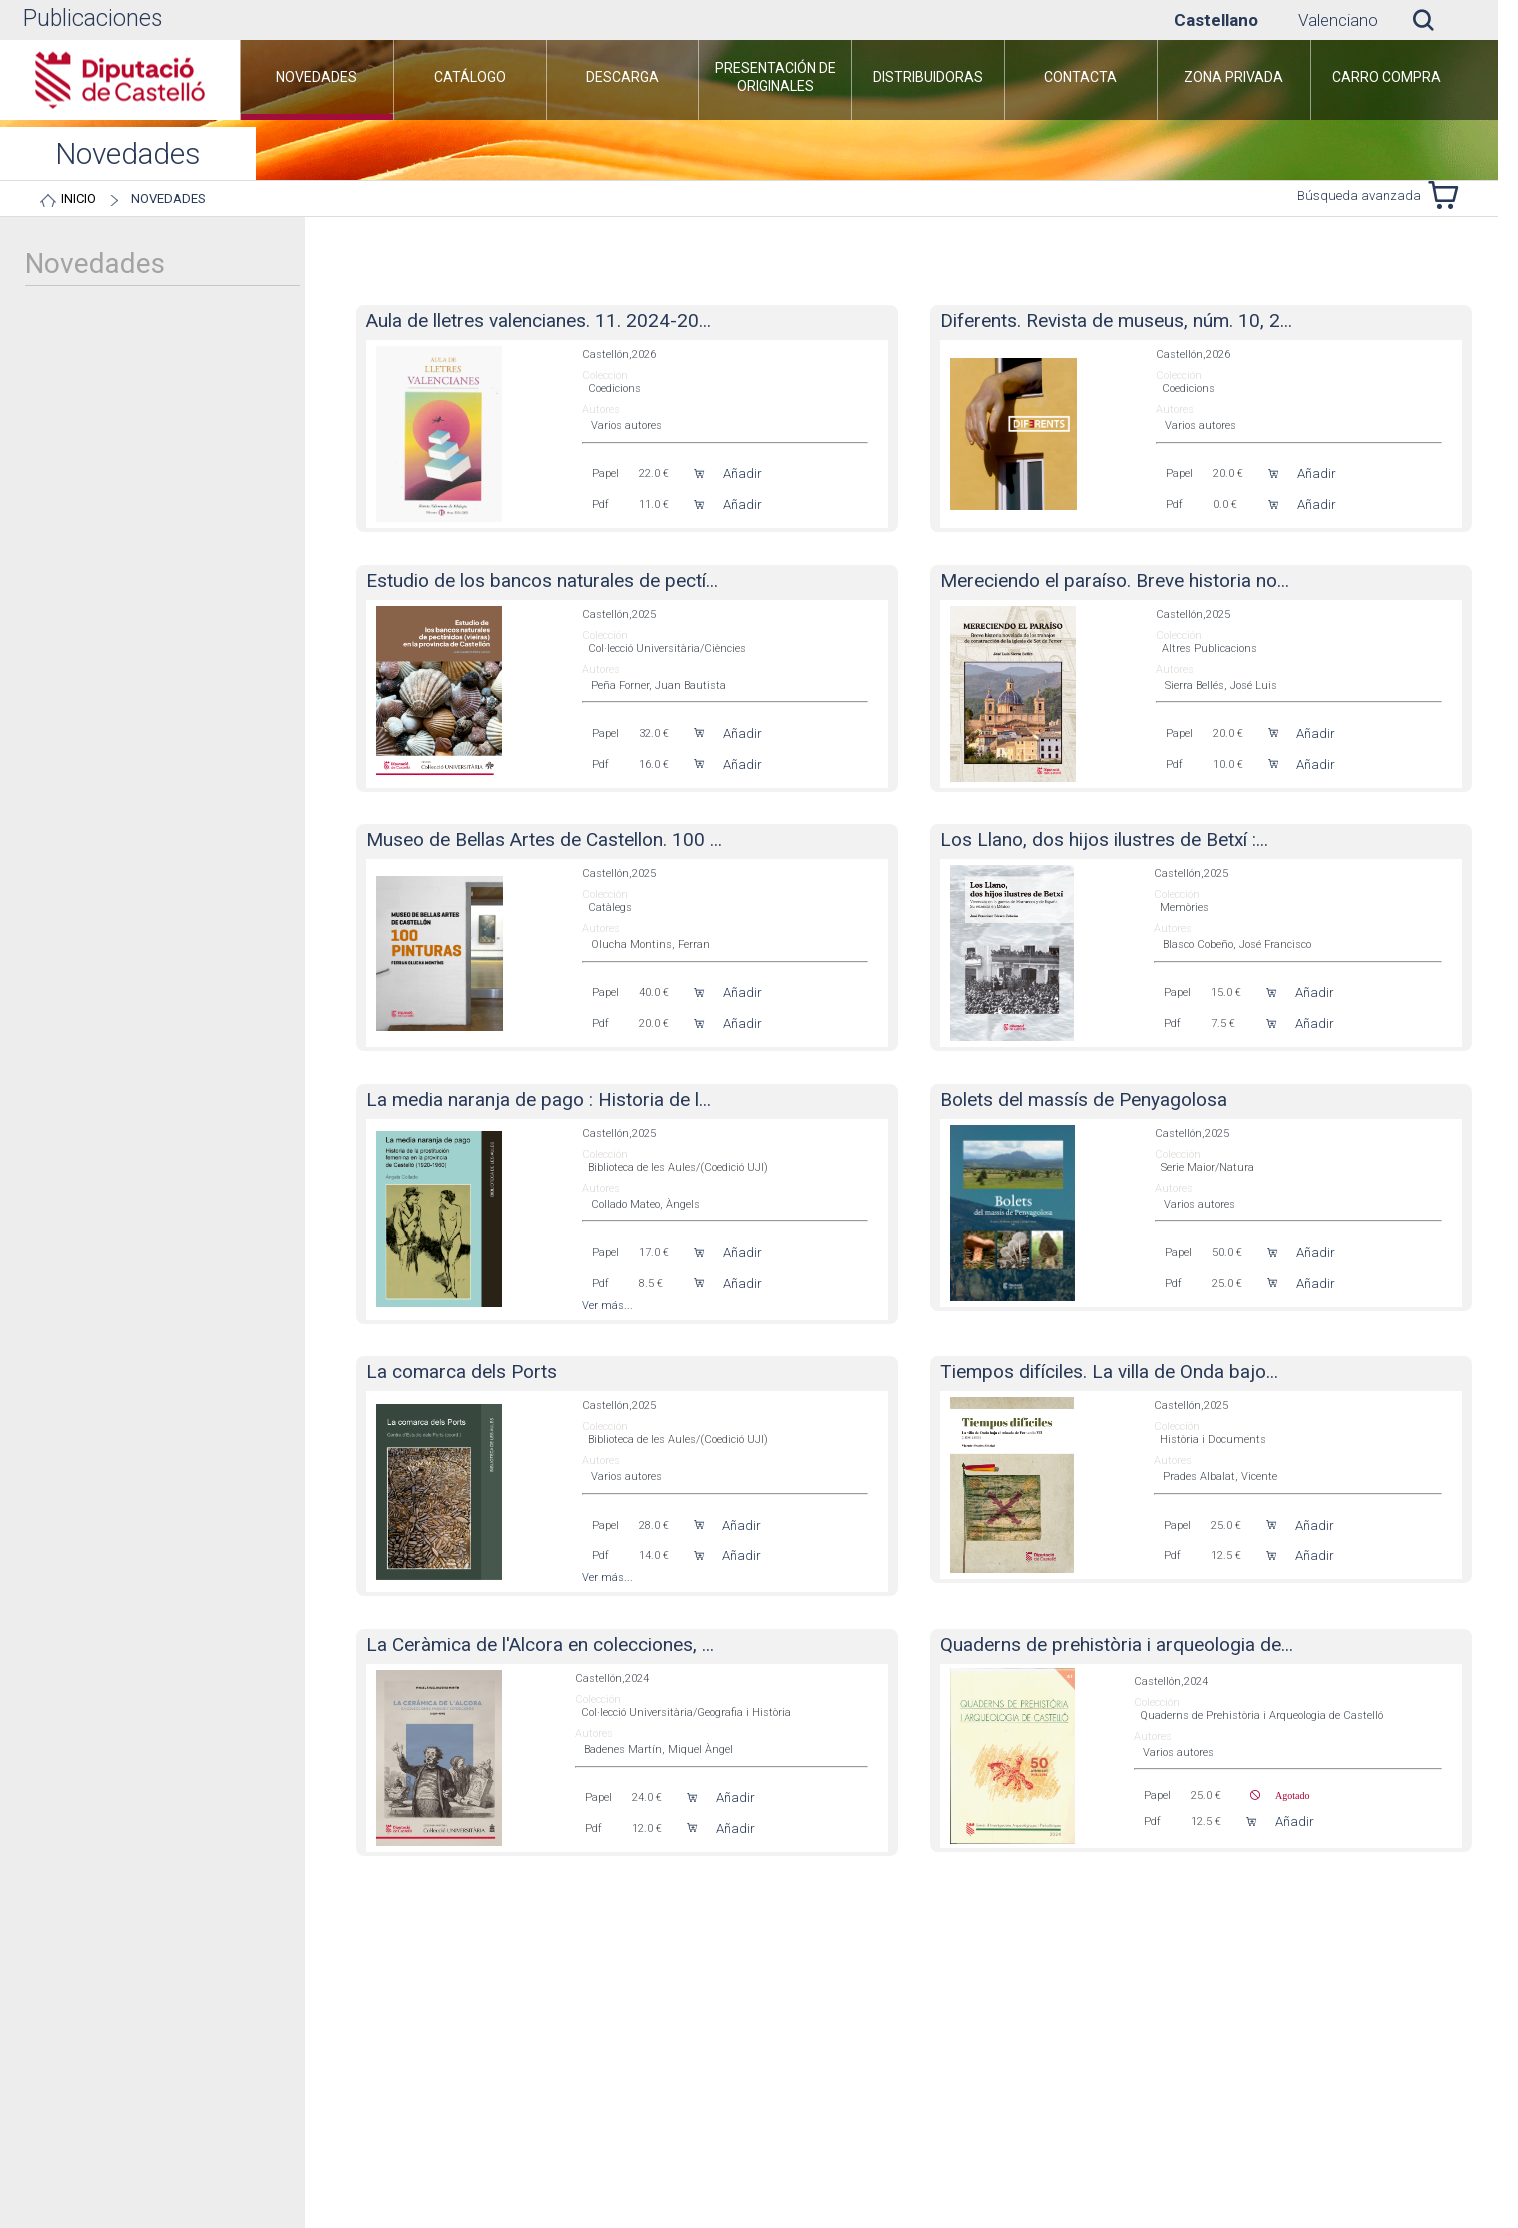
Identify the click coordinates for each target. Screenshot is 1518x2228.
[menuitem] (317, 80)
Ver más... (607, 1305)
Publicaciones (92, 18)
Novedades (168, 198)
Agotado (1284, 1795)
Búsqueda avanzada (1359, 195)
